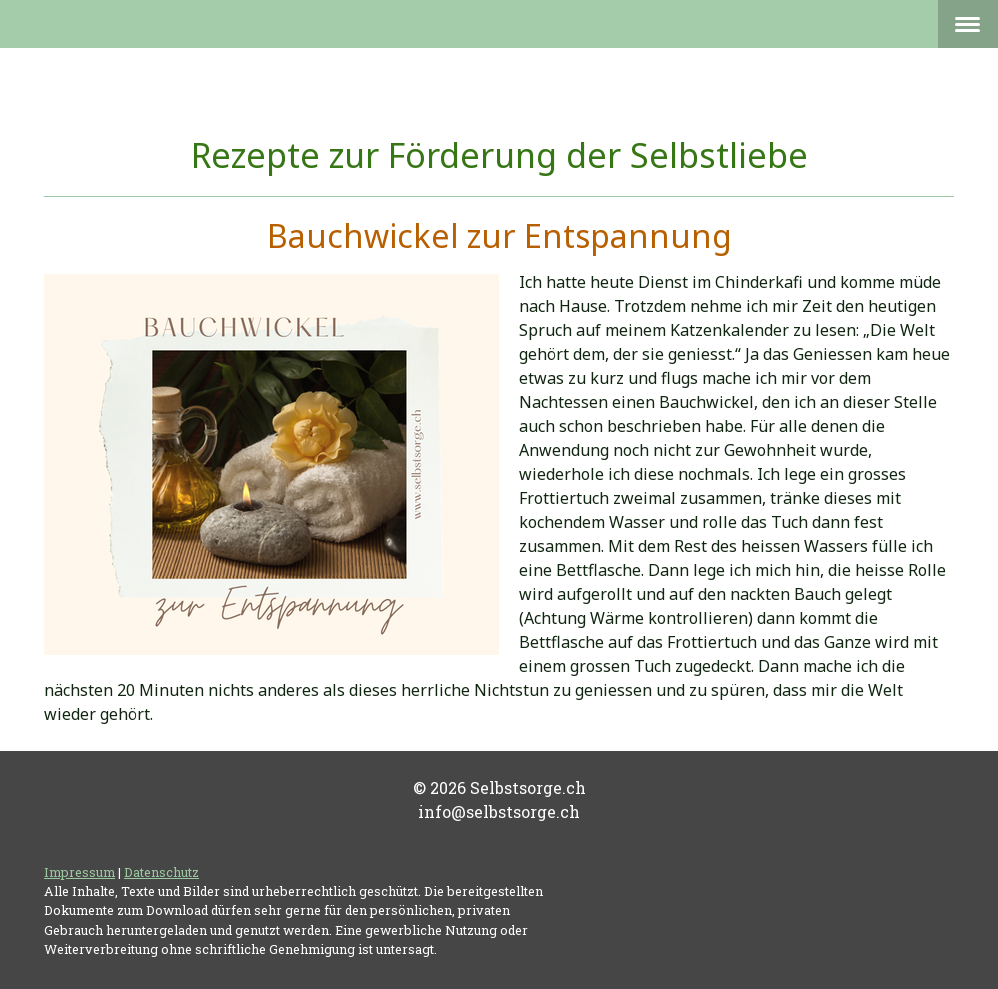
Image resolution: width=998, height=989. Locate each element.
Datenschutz (161, 872)
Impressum (79, 872)
